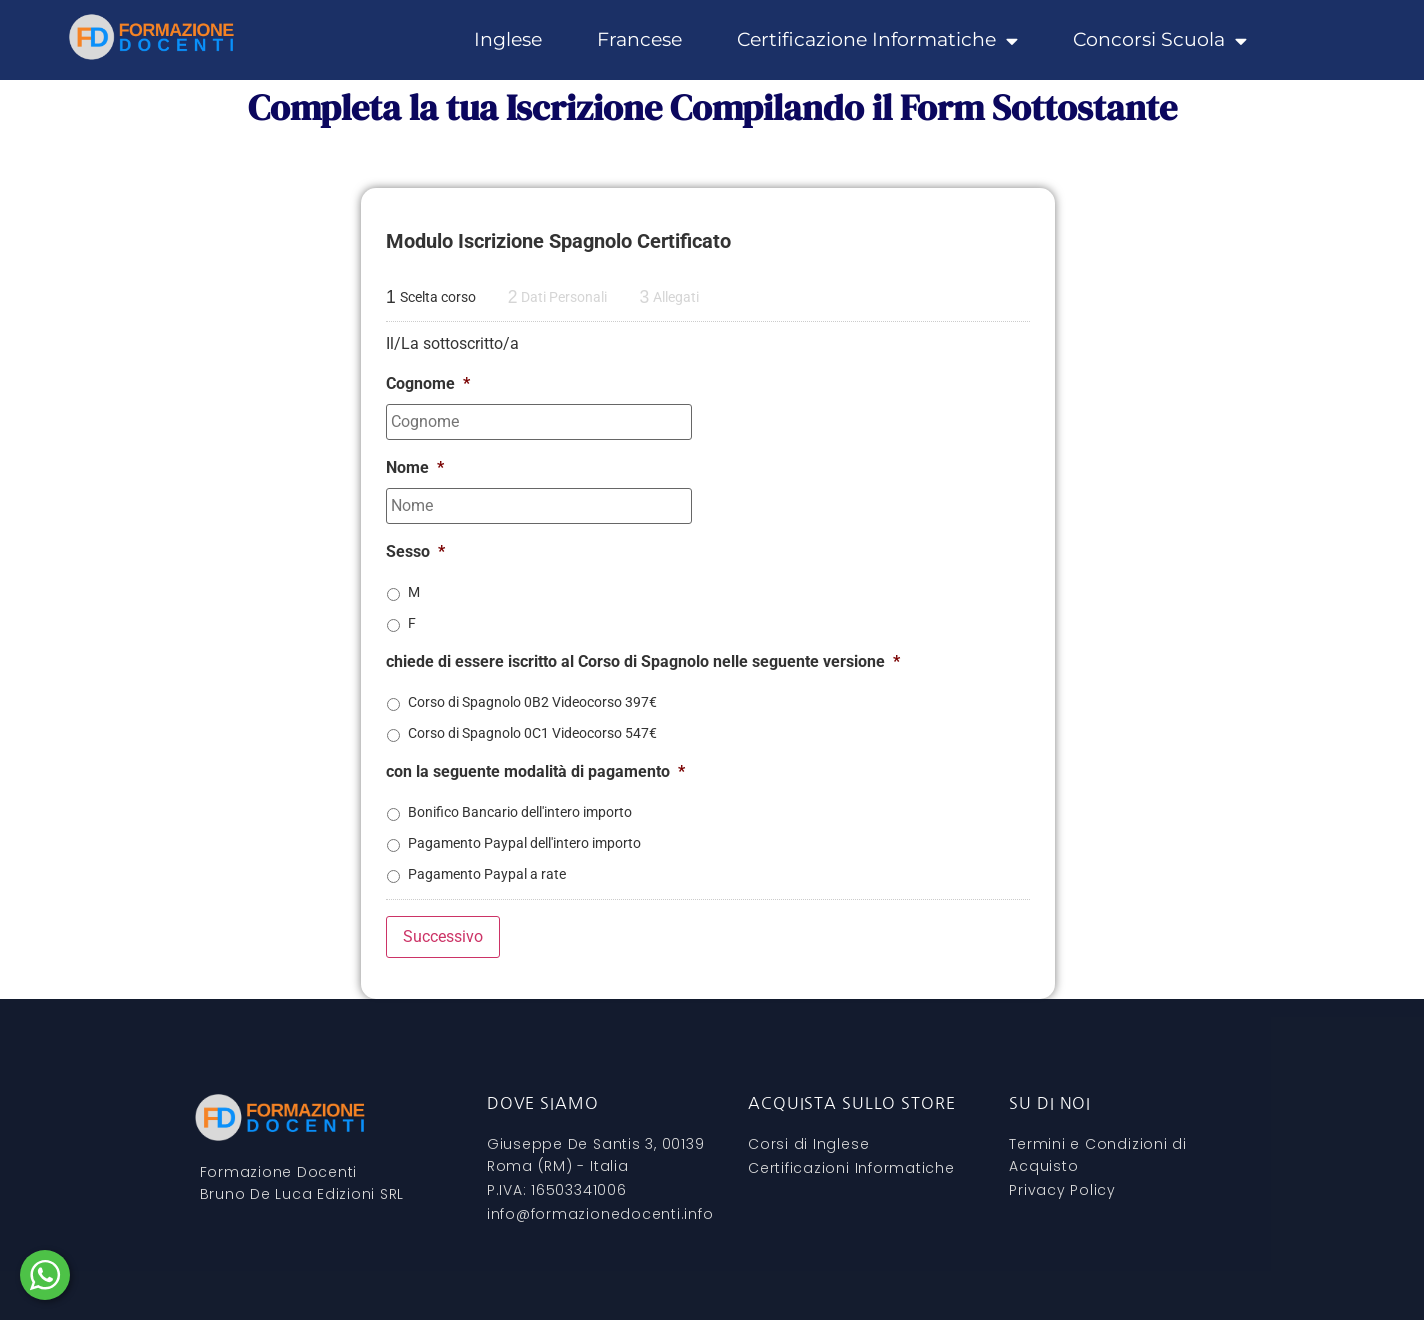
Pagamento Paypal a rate (487, 874)
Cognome (428, 383)
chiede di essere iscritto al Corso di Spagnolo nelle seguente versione (643, 661)
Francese (639, 39)
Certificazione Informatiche (877, 40)
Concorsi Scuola (1160, 40)
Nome (415, 467)
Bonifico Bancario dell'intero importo (520, 812)
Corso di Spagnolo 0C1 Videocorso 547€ (532, 733)
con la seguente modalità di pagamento (535, 771)
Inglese (508, 39)
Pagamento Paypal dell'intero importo (524, 843)
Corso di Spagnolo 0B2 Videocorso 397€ (532, 702)
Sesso (415, 551)
